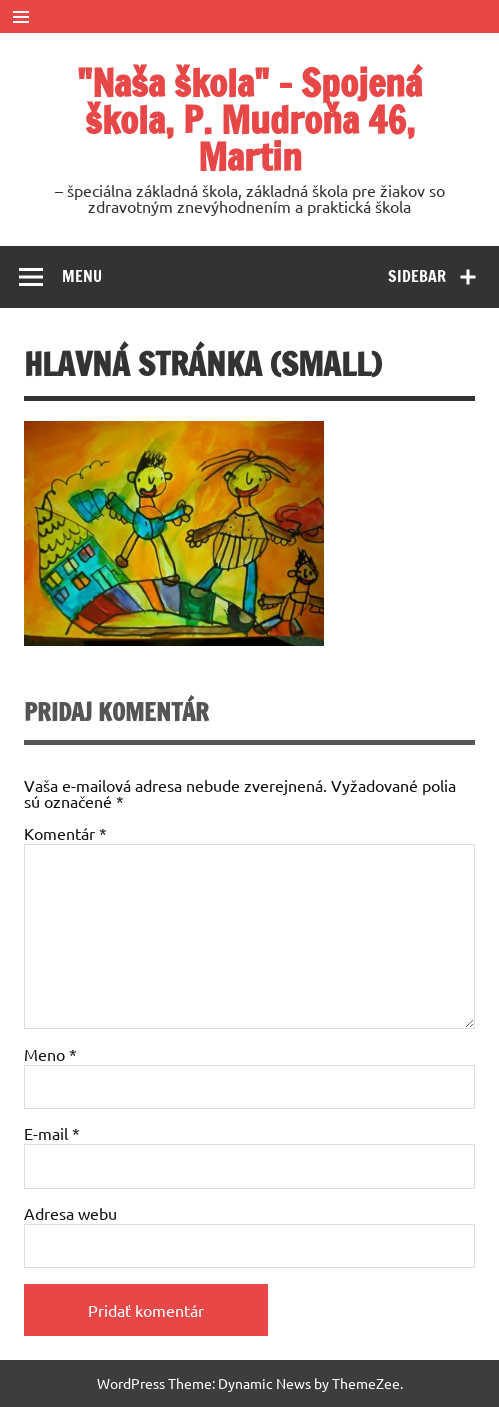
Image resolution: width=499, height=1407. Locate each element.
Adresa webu (70, 1213)
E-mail (52, 1133)
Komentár (65, 833)
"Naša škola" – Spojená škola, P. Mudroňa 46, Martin (249, 120)
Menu (82, 276)
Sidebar (417, 276)
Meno (50, 1054)
